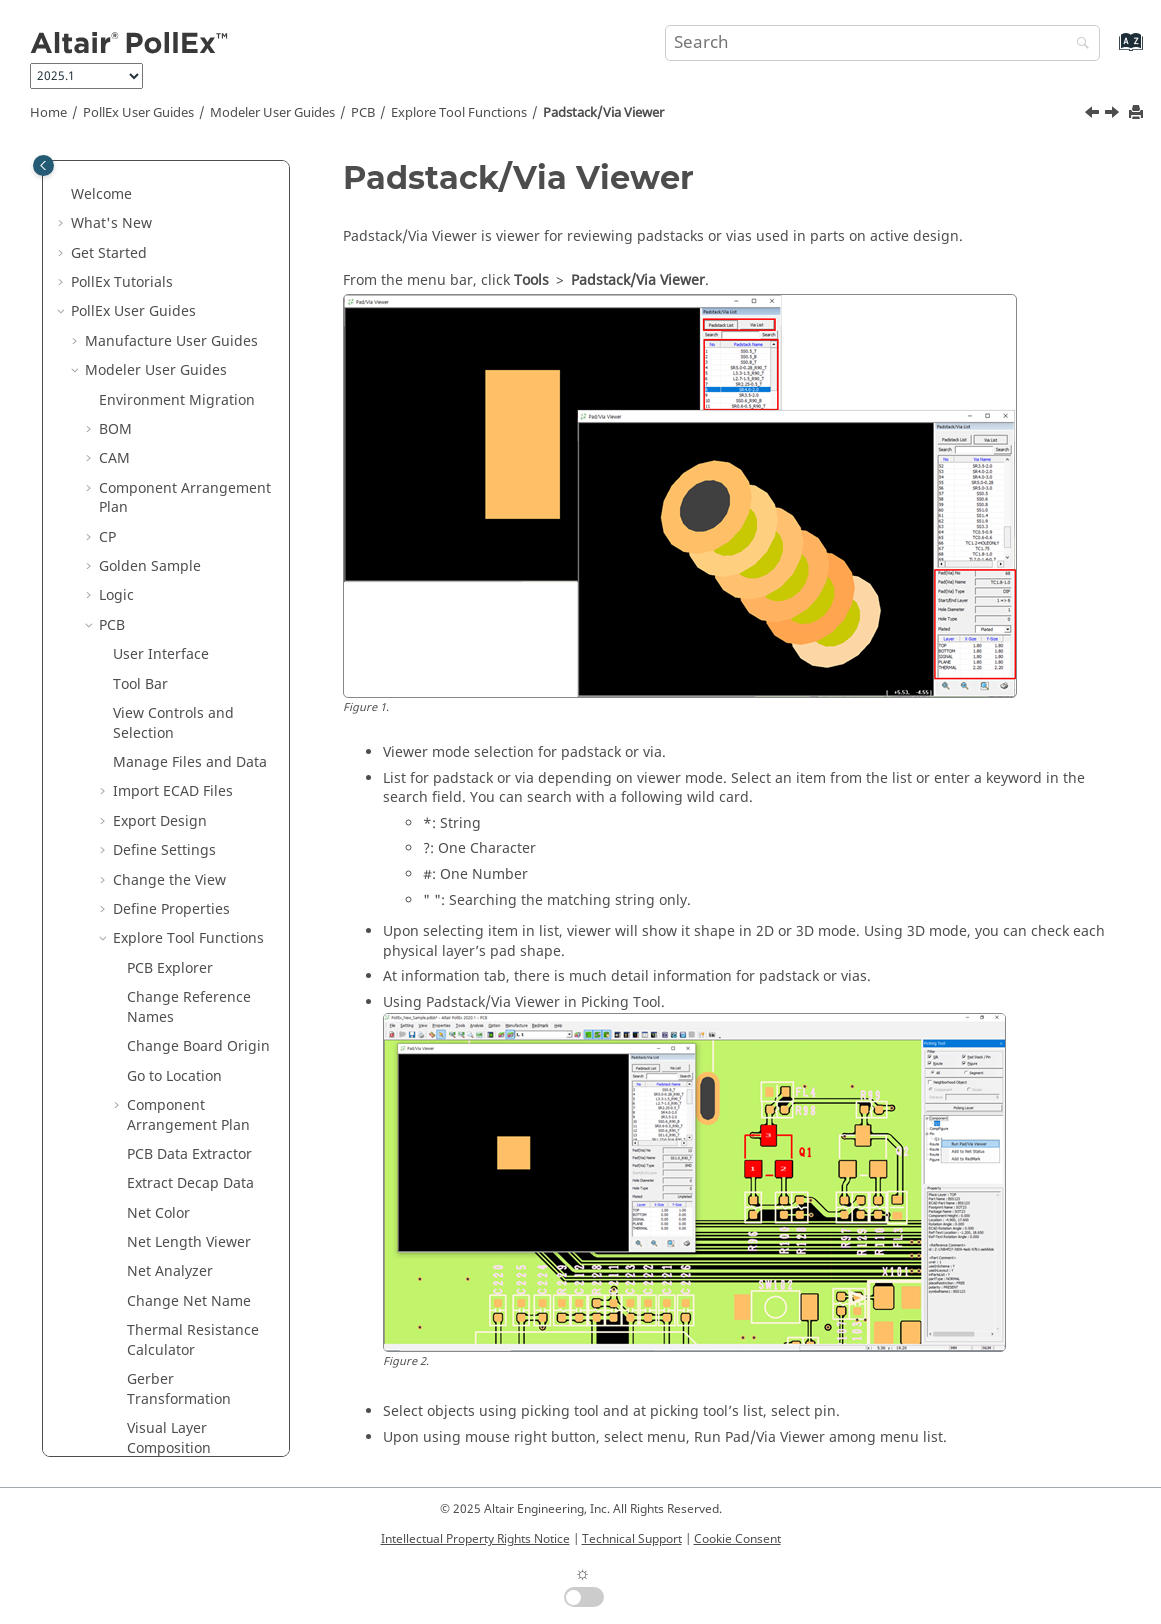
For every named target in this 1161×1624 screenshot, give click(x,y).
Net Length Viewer (189, 605)
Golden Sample (178, 899)
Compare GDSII (178, 928)
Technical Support (632, 1539)
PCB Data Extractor (189, 517)
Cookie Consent (737, 1539)
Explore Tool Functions (459, 113)
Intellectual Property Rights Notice (475, 1539)
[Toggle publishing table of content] (43, 165)
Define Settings (164, 213)
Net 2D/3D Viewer (186, 1066)
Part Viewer (165, 987)
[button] (105, 185)
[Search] (1078, 44)
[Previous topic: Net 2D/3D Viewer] (1094, 115)
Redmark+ (133, 1271)
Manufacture (156, 1212)
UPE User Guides (141, 1389)
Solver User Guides (148, 1330)
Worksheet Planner (190, 870)
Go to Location (174, 439)
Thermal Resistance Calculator (193, 703)
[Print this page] (1138, 113)
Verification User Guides (166, 1359)
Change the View (169, 243)
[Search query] (882, 43)
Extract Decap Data (190, 546)
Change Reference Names (189, 370)
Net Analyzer (170, 634)
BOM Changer (174, 840)
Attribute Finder (180, 1154)
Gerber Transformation (179, 752)
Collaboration (158, 1242)
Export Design (160, 184)
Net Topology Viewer (196, 1124)
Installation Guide (152, 1418)
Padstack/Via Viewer (603, 113)
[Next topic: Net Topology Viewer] (1114, 115)
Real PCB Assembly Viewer (190, 1027)
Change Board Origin (198, 409)
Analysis (140, 1183)
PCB (363, 113)
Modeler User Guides (272, 113)
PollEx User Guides (138, 113)
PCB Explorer (170, 331)
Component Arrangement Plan (188, 478)
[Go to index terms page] (1109, 51)
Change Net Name (189, 664)
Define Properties (171, 272)
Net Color (158, 576)
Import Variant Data (193, 958)
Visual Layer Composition (169, 801)
